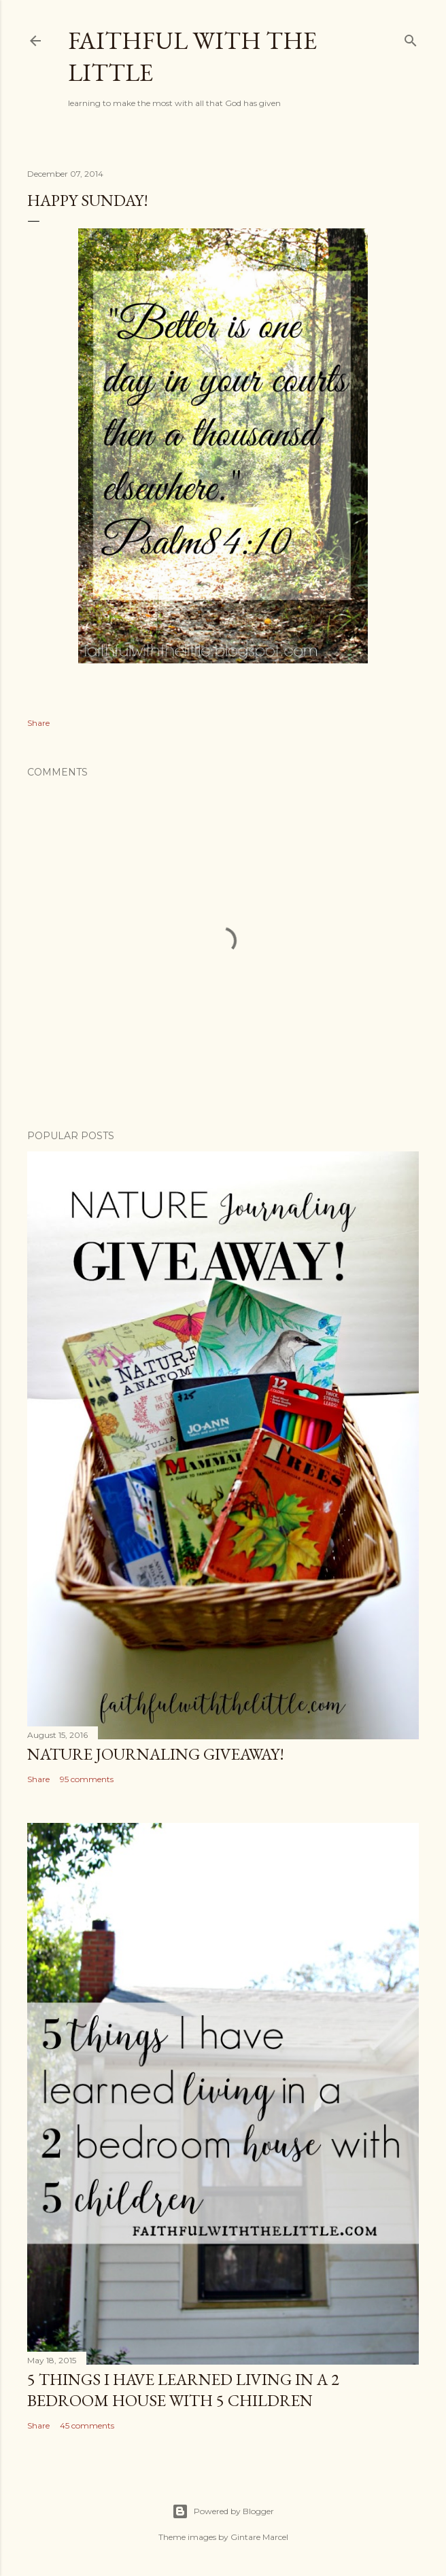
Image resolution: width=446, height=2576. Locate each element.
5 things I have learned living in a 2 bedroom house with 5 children (183, 2390)
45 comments (87, 2425)
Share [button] (38, 723)
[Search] (410, 37)
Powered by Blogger (223, 2511)
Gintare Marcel (259, 2537)
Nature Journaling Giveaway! (155, 1753)
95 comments (87, 1779)
